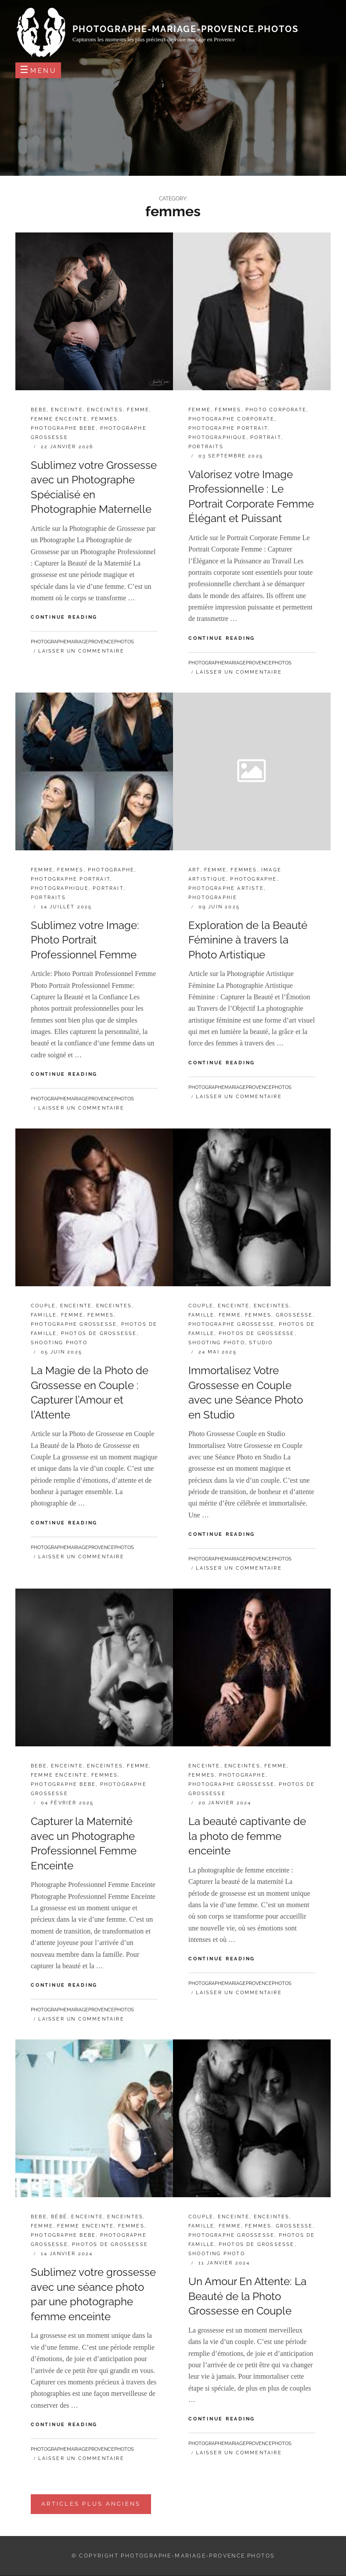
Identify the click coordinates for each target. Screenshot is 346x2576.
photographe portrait (228, 428)
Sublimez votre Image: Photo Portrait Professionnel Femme (85, 940)
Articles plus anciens (91, 2503)
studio (261, 1343)
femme (138, 410)
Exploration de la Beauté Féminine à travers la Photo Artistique (247, 940)
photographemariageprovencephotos (82, 642)
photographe (111, 870)
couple (43, 1306)
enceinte (67, 410)
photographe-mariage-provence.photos (185, 29)
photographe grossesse (74, 1324)
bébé (59, 2217)
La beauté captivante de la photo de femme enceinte (247, 1836)
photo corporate (275, 410)
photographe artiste (226, 888)
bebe (39, 410)
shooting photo (59, 1343)
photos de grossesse (99, 1333)
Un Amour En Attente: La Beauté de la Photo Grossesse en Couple (247, 2296)
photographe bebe (63, 428)
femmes (104, 419)
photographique (217, 437)
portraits (205, 447)
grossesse (294, 1315)
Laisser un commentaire (81, 651)
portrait (265, 437)
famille (44, 1315)
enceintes (105, 410)
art (194, 870)
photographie (212, 897)
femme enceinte (59, 419)
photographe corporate (231, 419)
